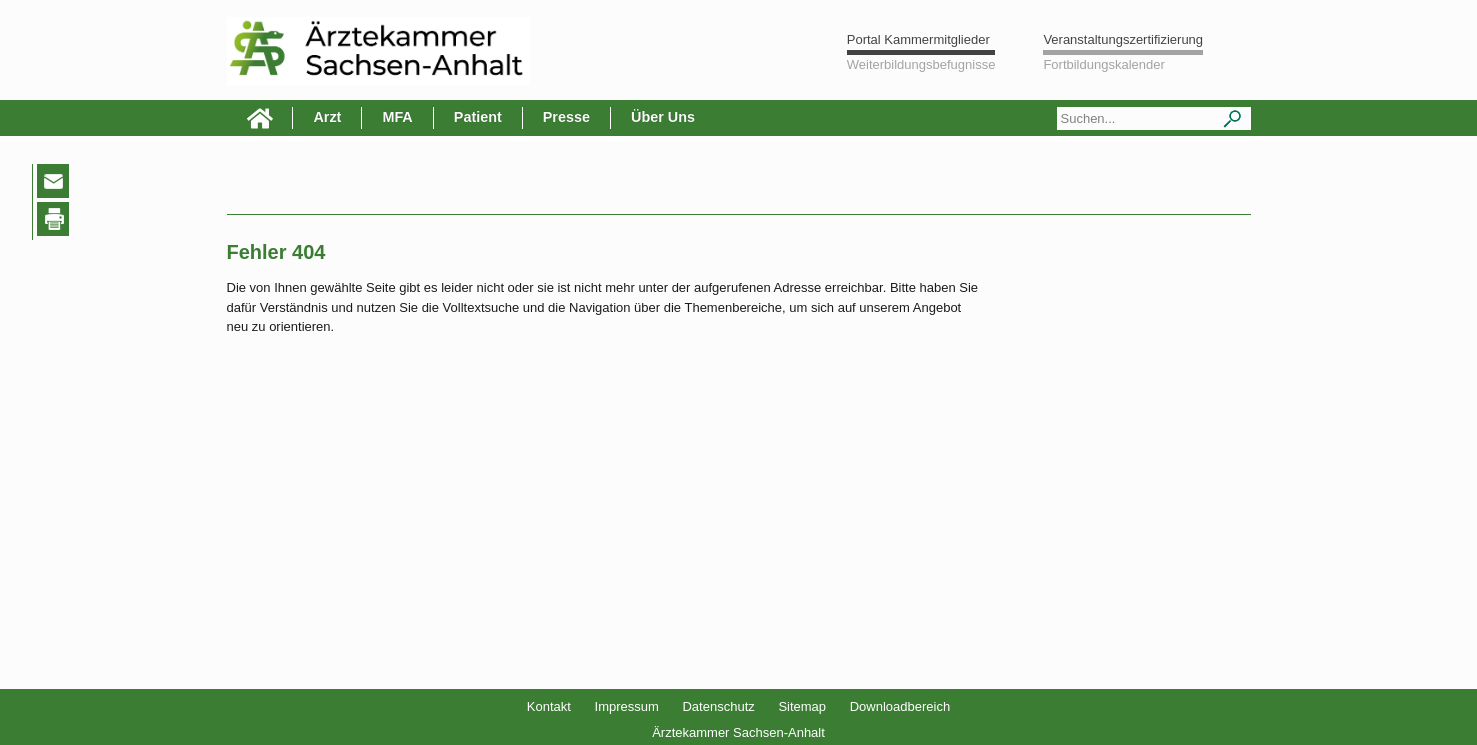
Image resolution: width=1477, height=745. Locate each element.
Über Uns (663, 117)
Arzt (327, 117)
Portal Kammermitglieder (918, 39)
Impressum (627, 706)
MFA (397, 117)
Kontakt (549, 706)
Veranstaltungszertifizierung (1123, 39)
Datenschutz (718, 706)
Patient (478, 117)
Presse (566, 117)
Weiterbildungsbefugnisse (921, 64)
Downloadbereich (900, 706)
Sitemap (802, 706)
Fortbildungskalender (1103, 64)
